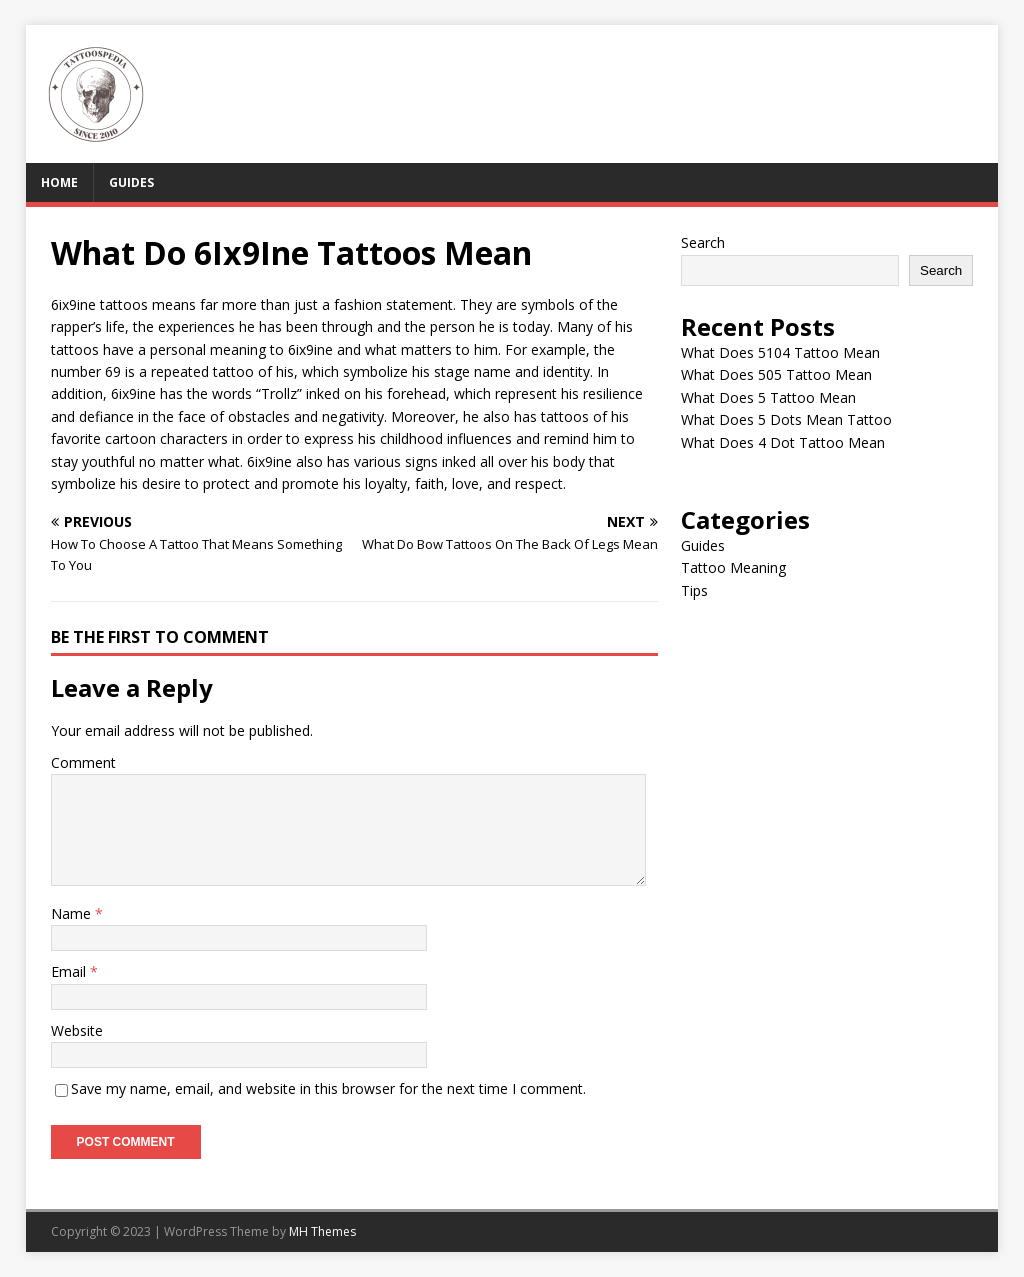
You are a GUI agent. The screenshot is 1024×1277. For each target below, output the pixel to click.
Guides (131, 182)
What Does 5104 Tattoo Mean (780, 352)
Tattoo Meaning (733, 567)
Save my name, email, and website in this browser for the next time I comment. (328, 1088)
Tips (694, 590)
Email (70, 971)
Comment (83, 762)
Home (59, 182)
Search (703, 242)
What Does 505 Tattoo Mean (776, 374)
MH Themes (322, 1231)
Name (73, 913)
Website (77, 1030)
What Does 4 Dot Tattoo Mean (783, 442)
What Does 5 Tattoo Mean (768, 397)
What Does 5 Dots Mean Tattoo (786, 419)
